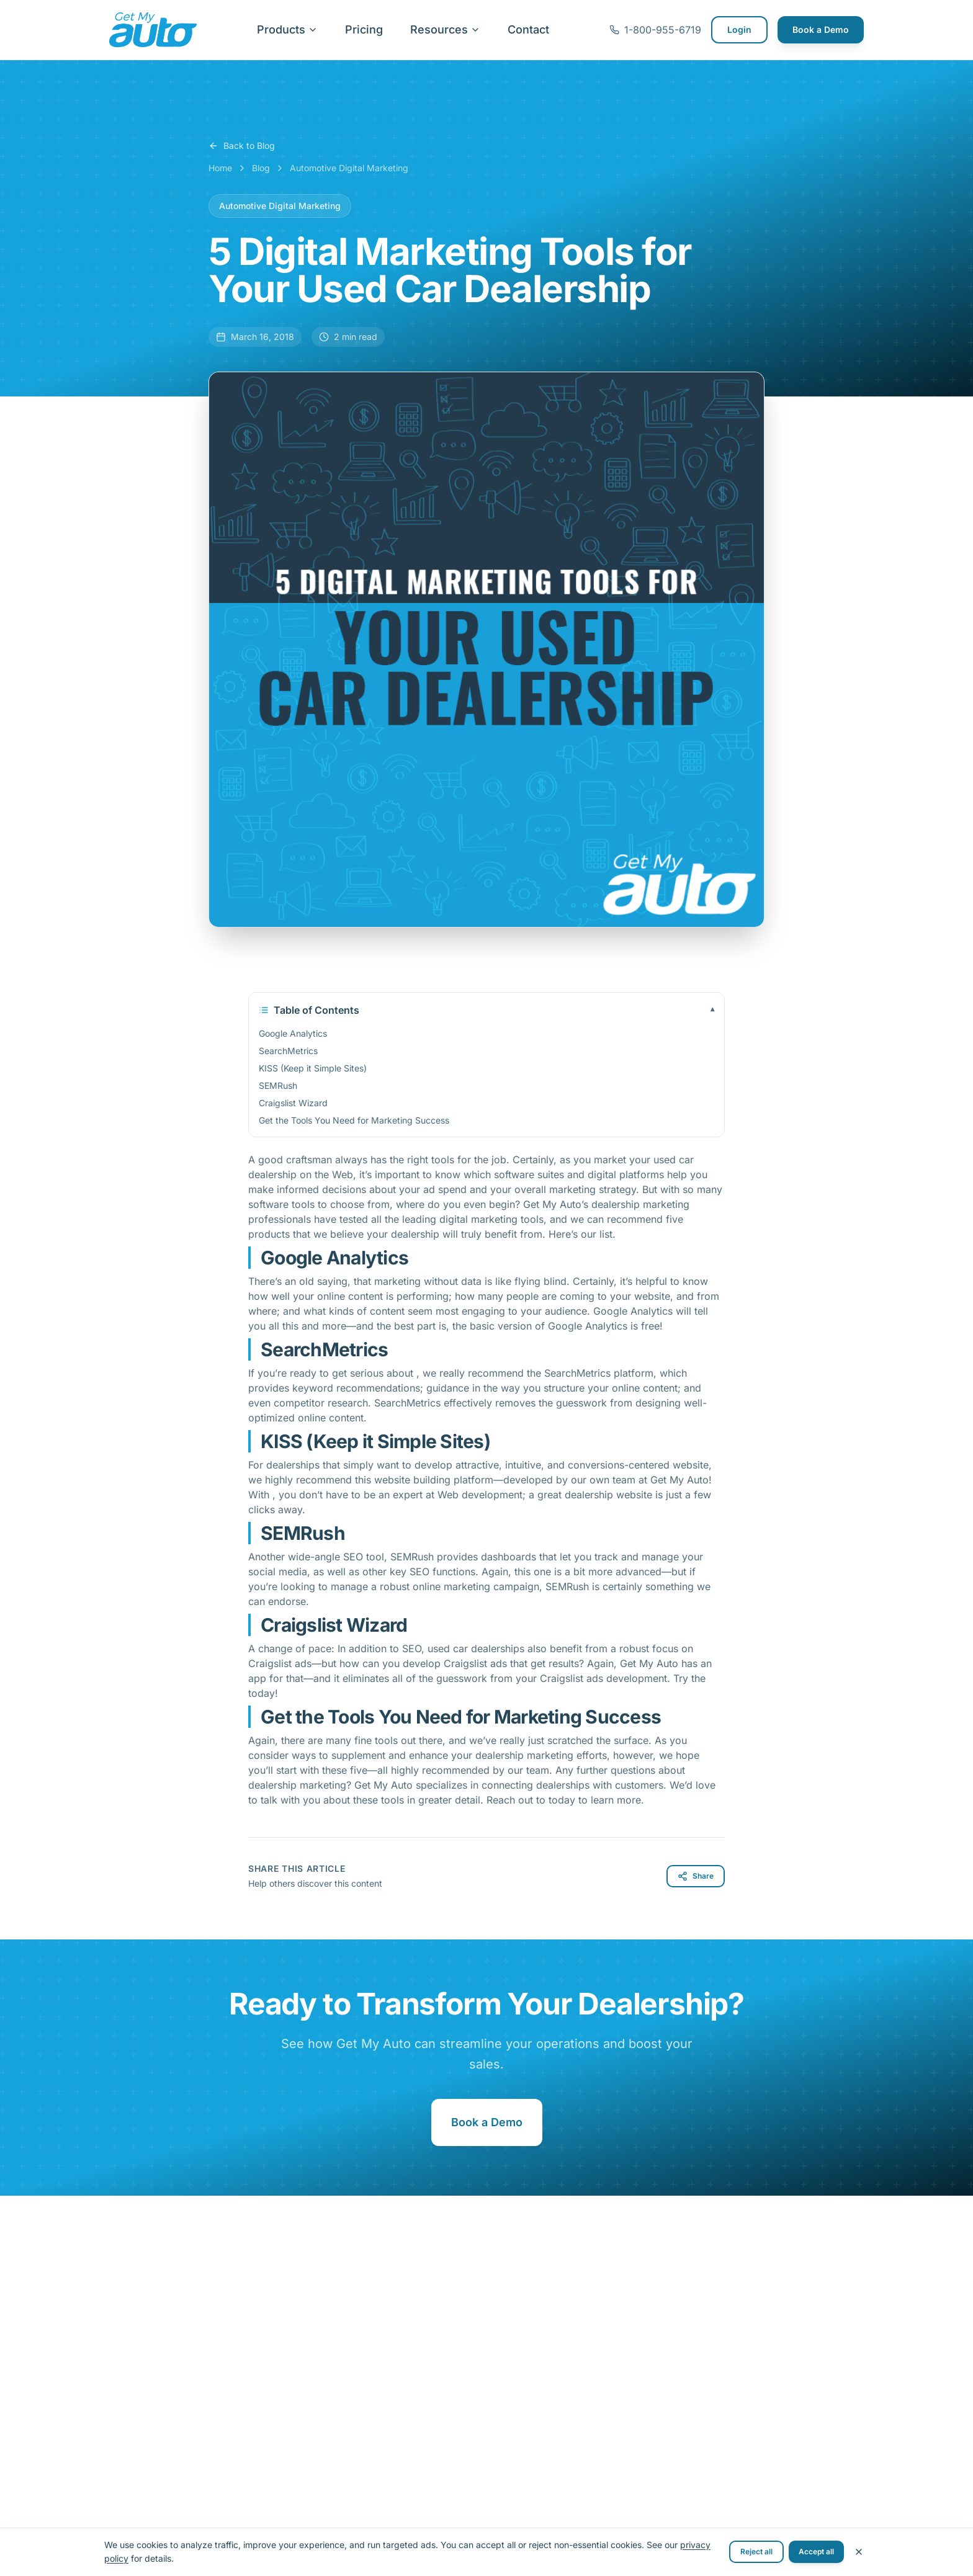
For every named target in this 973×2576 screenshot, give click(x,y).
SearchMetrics (288, 1050)
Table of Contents (486, 1010)
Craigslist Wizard (293, 1103)
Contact (528, 29)
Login (739, 29)
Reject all (756, 2551)
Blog (261, 168)
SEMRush (278, 1085)
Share (696, 1876)
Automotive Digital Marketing (349, 168)
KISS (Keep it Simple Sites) (313, 1068)
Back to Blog (241, 145)
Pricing (364, 29)
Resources (445, 29)
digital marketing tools (491, 1219)
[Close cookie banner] (859, 2552)
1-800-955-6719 (655, 30)
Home (220, 168)
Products (287, 29)
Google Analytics (293, 1033)
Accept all (816, 2551)
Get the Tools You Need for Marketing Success (354, 1120)
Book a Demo (820, 29)
